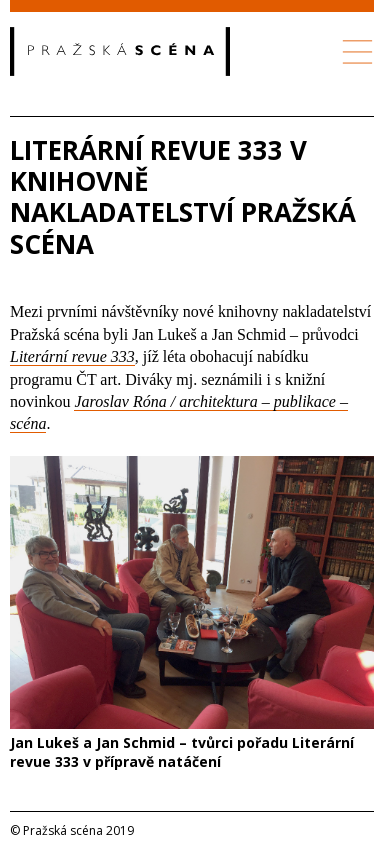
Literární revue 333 (72, 356)
